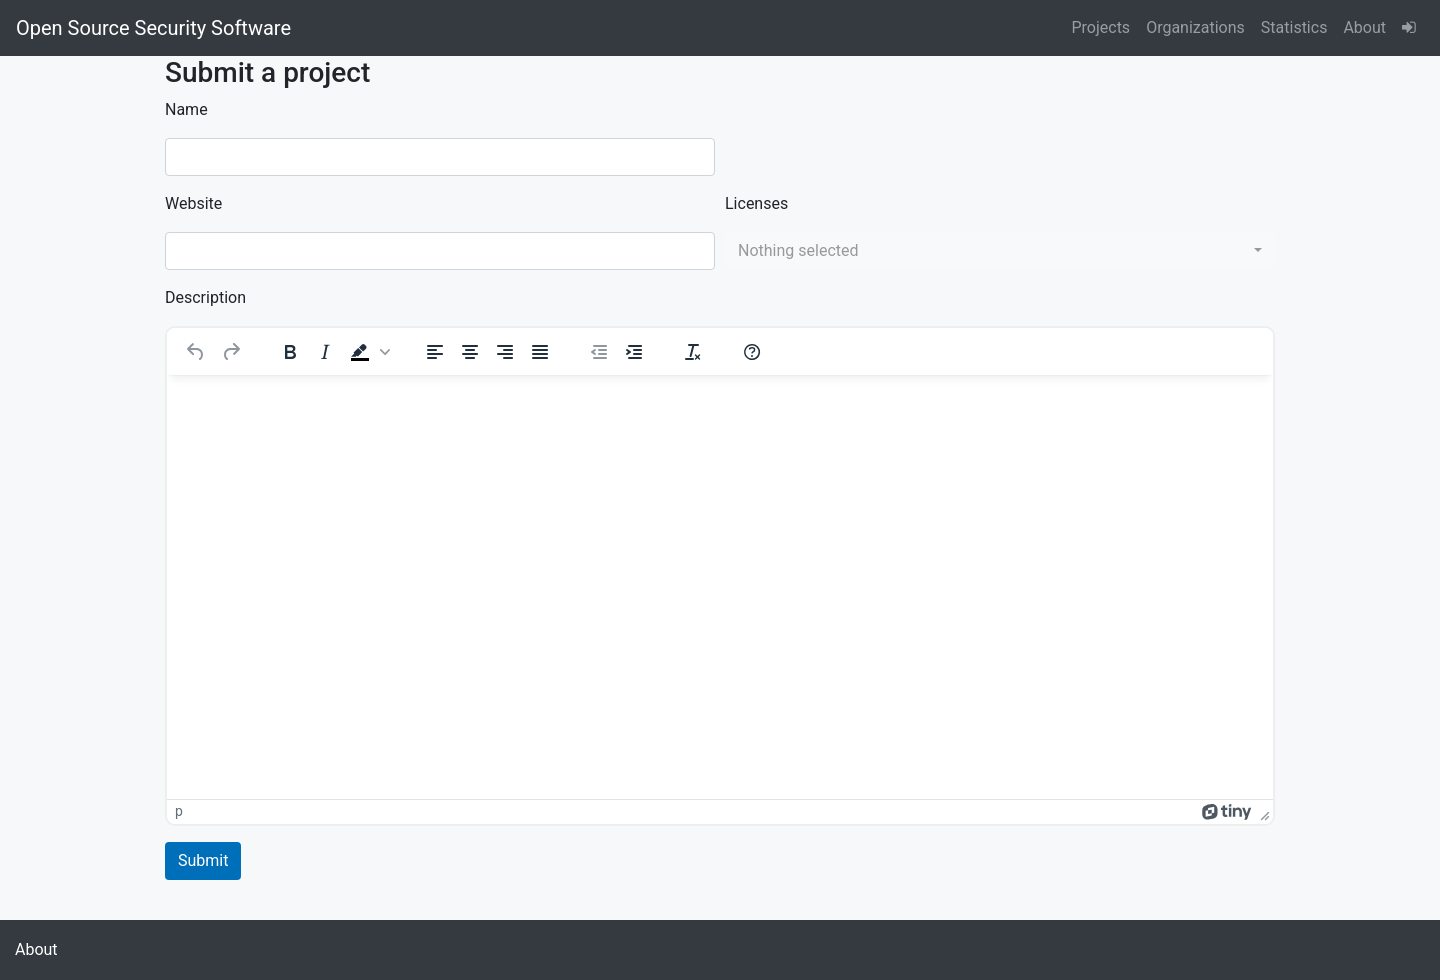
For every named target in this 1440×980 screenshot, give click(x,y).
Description (205, 297)
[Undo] (196, 352)
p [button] (179, 811)
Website (193, 203)
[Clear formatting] (693, 352)
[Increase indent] (634, 352)
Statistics (1294, 27)
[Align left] (435, 352)
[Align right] (505, 352)
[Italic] (325, 352)
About (1364, 27)
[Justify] (540, 352)
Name (186, 109)
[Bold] (290, 352)
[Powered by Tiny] (1227, 811)
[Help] (752, 352)
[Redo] (231, 352)
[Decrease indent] (599, 352)
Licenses (756, 203)
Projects (1100, 27)
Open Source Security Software (153, 28)
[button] (368, 352)
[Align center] (470, 352)
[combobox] (1000, 251)
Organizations (1195, 27)
